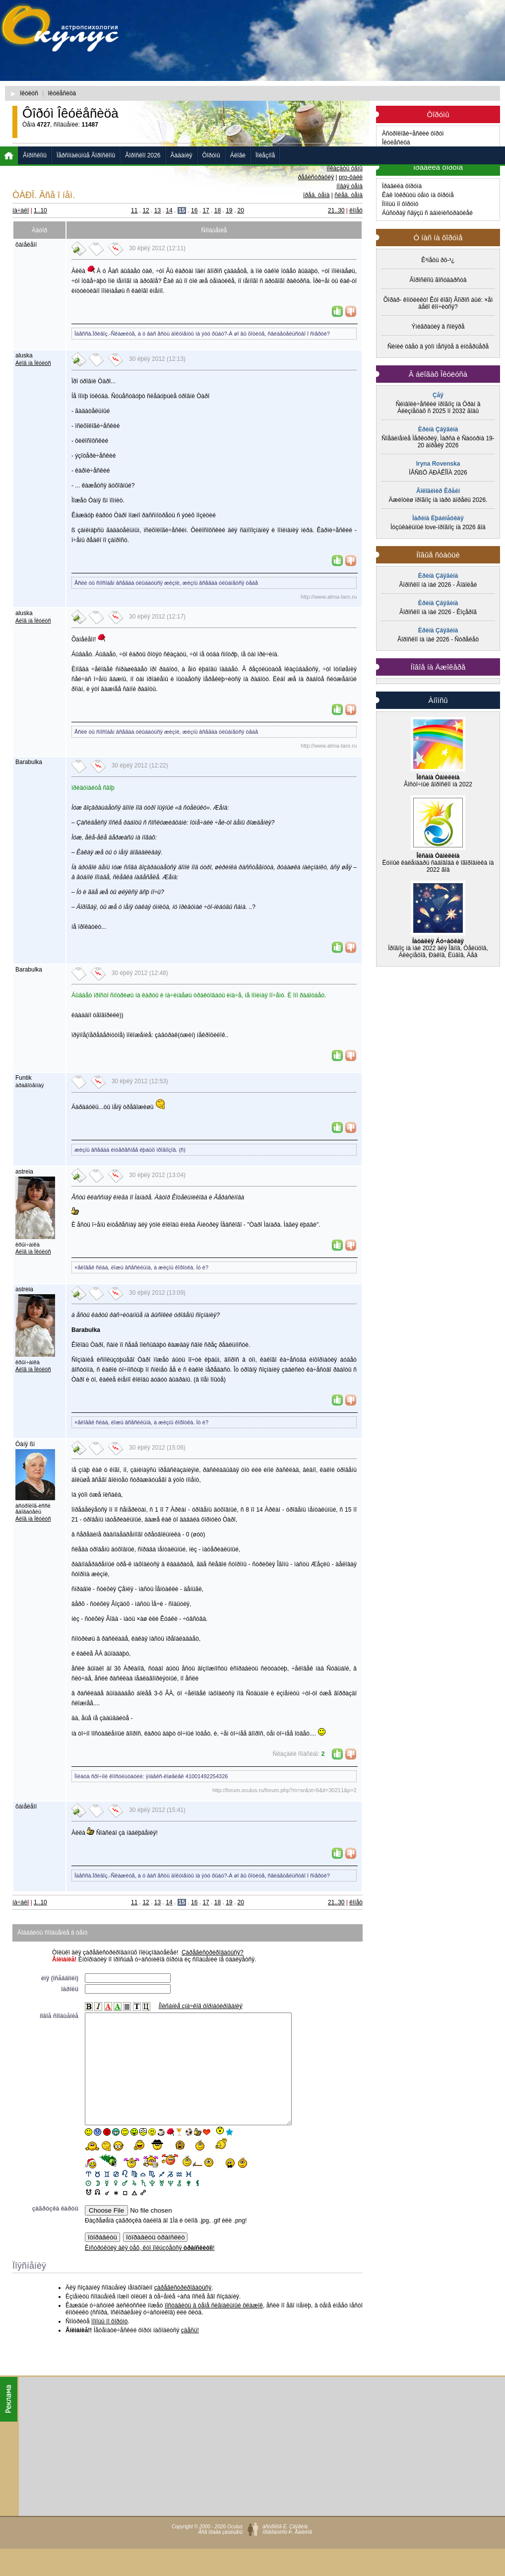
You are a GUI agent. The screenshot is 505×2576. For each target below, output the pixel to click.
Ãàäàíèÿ (181, 155)
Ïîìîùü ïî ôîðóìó (400, 204)
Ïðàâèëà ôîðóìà (402, 186)
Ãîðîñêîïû (35, 155)
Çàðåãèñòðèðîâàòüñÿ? (213, 1952)
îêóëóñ (29, 93)
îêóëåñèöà (62, 93)
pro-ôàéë (351, 177)
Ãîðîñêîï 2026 (142, 155)
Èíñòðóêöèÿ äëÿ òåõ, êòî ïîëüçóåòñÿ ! (150, 2270)
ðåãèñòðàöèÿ (316, 177)
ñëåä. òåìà (348, 195)
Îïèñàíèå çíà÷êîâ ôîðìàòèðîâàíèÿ (201, 2006)
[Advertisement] (262, 76)
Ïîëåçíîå (265, 155)
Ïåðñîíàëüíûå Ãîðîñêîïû (86, 155)
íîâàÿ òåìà (349, 186)
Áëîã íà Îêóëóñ (33, 363)
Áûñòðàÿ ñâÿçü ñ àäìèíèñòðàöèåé (427, 212)
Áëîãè (238, 155)
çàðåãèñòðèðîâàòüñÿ (182, 2309)
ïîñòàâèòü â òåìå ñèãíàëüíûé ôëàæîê (214, 2327)
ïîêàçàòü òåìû (344, 168)
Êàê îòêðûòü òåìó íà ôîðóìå (418, 195)
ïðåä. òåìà (316, 195)
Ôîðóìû (211, 155)
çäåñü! (190, 2352)
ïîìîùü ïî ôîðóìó (109, 2343)
